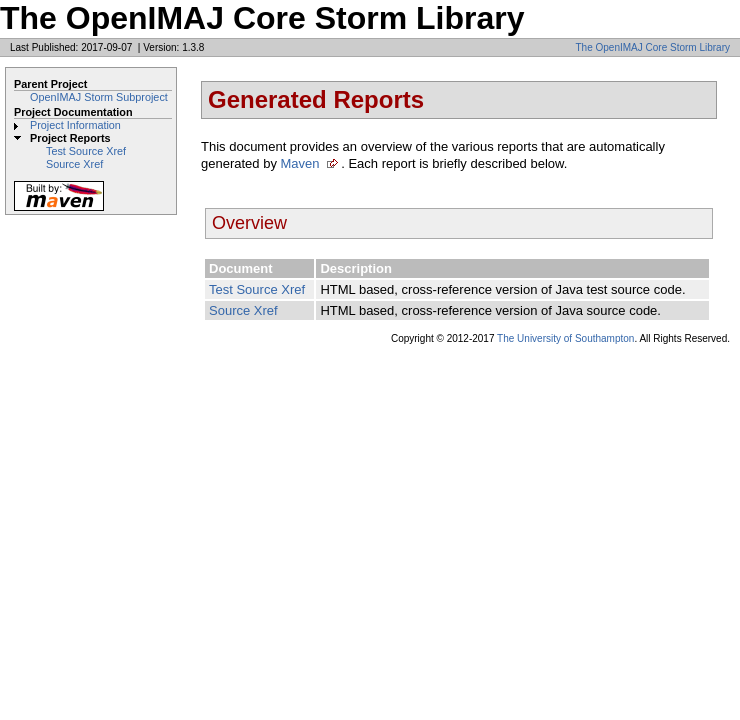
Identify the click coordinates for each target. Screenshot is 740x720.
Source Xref (74, 164)
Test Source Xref (86, 151)
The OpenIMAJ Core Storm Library (653, 47)
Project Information (75, 125)
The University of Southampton (565, 338)
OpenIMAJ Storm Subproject (99, 97)
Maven (300, 163)
